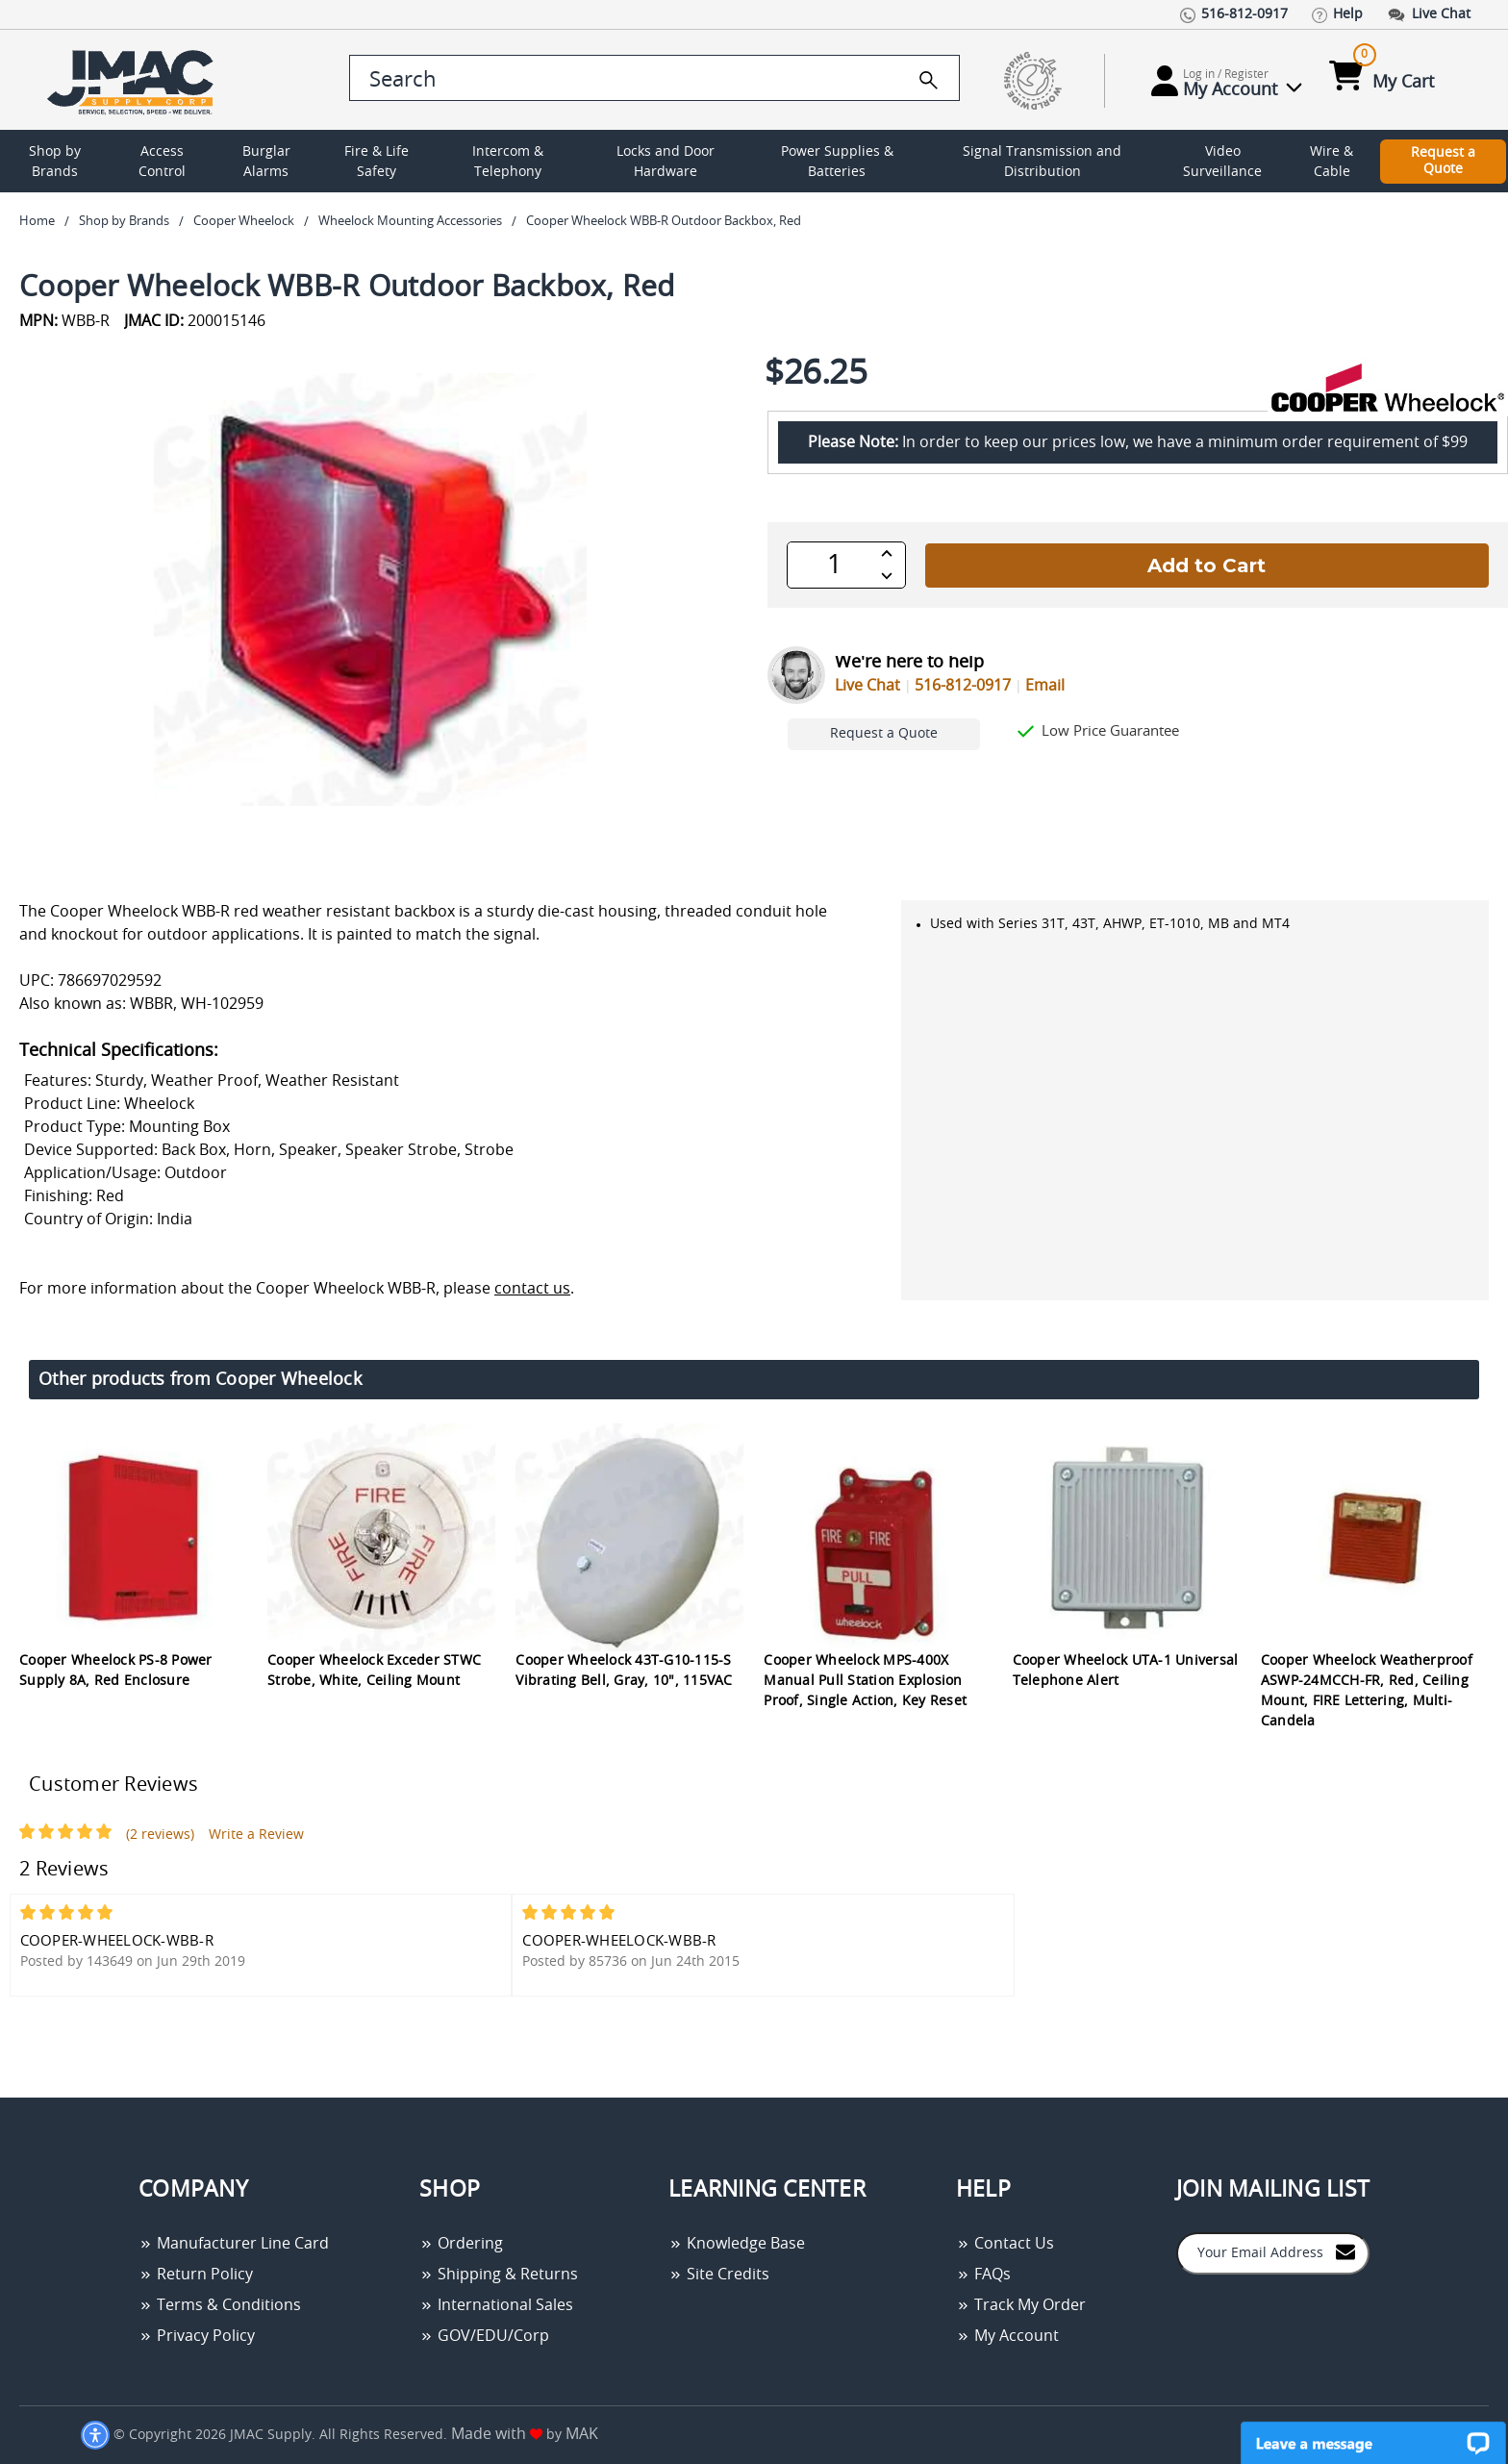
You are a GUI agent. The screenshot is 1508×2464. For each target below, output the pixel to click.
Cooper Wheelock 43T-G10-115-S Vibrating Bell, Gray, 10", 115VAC (623, 1671)
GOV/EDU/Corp (484, 2336)
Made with (496, 2434)
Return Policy (195, 2274)
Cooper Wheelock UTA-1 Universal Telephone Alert (1126, 1671)
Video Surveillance (1222, 162)
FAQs (983, 2274)
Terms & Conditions (219, 2305)
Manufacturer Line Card (233, 2243)
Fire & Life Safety (376, 162)
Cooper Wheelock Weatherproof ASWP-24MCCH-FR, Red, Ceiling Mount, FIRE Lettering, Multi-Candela (1366, 1691)
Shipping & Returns (498, 2274)
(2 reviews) (160, 1835)
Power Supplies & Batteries (837, 162)
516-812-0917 (963, 685)
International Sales (496, 2305)
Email (1045, 685)
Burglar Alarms (266, 162)
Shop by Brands (55, 162)
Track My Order (1021, 2305)
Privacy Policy (196, 2336)
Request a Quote (1443, 161)
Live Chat (867, 685)
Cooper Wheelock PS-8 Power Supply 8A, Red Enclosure (116, 1671)
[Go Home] (134, 80)
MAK (582, 2434)
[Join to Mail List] (1345, 2252)
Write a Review (256, 1835)
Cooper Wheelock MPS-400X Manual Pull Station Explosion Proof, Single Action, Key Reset (865, 1681)
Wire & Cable (1331, 162)
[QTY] (834, 564)
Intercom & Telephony (507, 162)
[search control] (654, 78)
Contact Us (1005, 2243)
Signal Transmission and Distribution (1042, 162)
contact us (532, 1288)
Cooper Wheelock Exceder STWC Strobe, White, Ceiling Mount (374, 1671)
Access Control (162, 162)
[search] (929, 80)
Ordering (461, 2243)
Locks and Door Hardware (665, 162)
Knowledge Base (736, 2243)
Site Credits (718, 2274)
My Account (1007, 2336)
